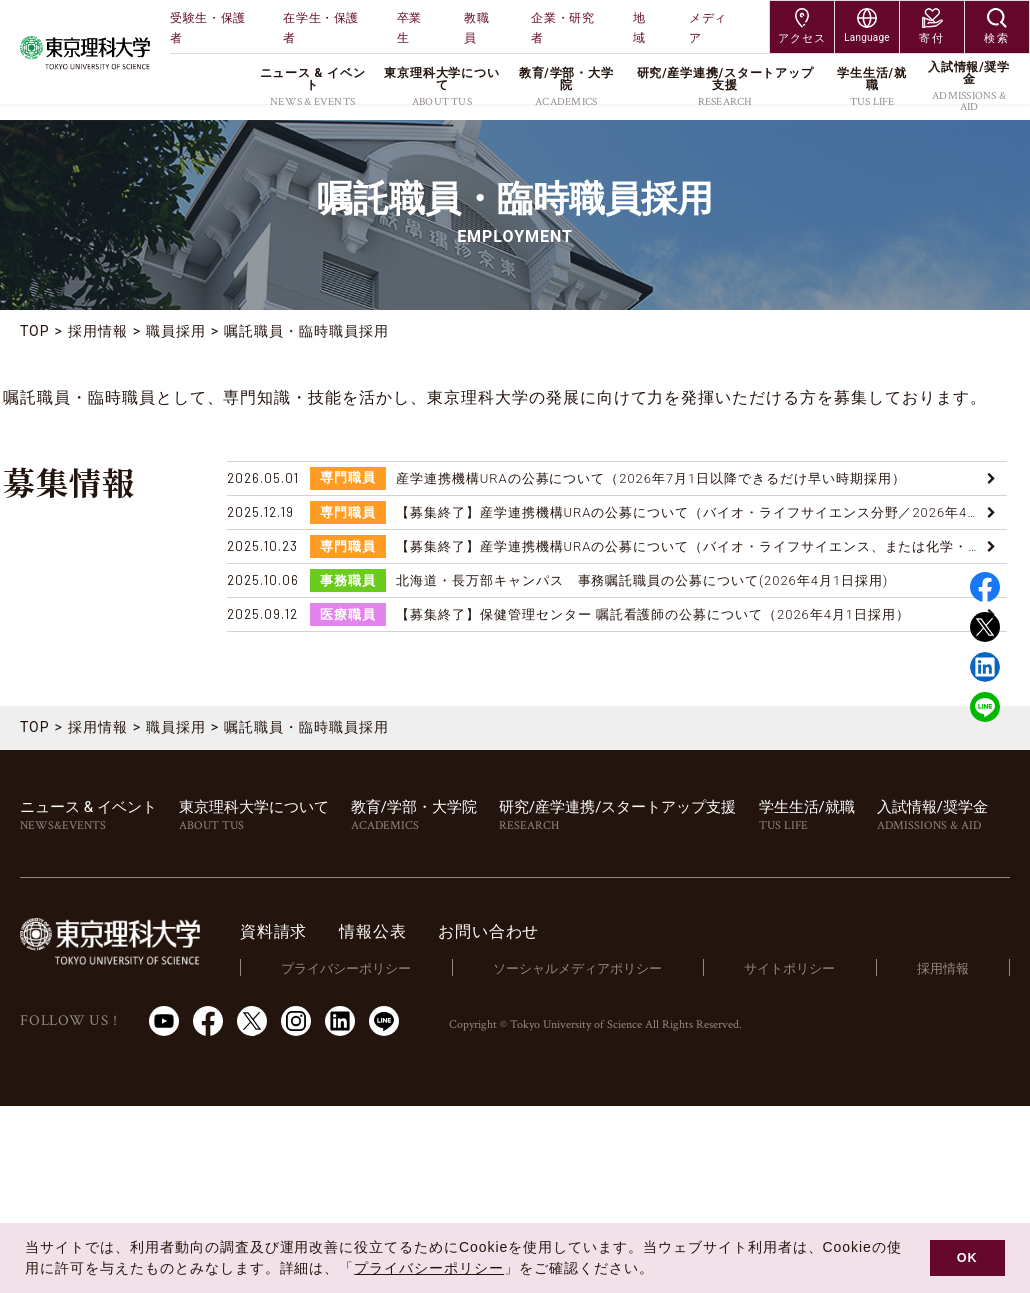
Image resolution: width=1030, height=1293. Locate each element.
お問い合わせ (488, 931)
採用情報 (98, 331)
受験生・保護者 (208, 28)
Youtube (164, 1021)
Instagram (296, 1021)
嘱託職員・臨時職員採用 (306, 331)
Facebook (985, 587)
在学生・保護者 (321, 28)
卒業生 (409, 28)
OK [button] (967, 1258)
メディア (708, 28)
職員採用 (176, 331)
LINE (985, 707)
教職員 (476, 28)
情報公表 (372, 931)
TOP (35, 331)
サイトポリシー (789, 968)
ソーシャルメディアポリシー (577, 968)
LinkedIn (340, 1021)
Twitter (985, 627)
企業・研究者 (562, 28)
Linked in (985, 667)
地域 (639, 28)
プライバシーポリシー (346, 968)
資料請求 (273, 931)
